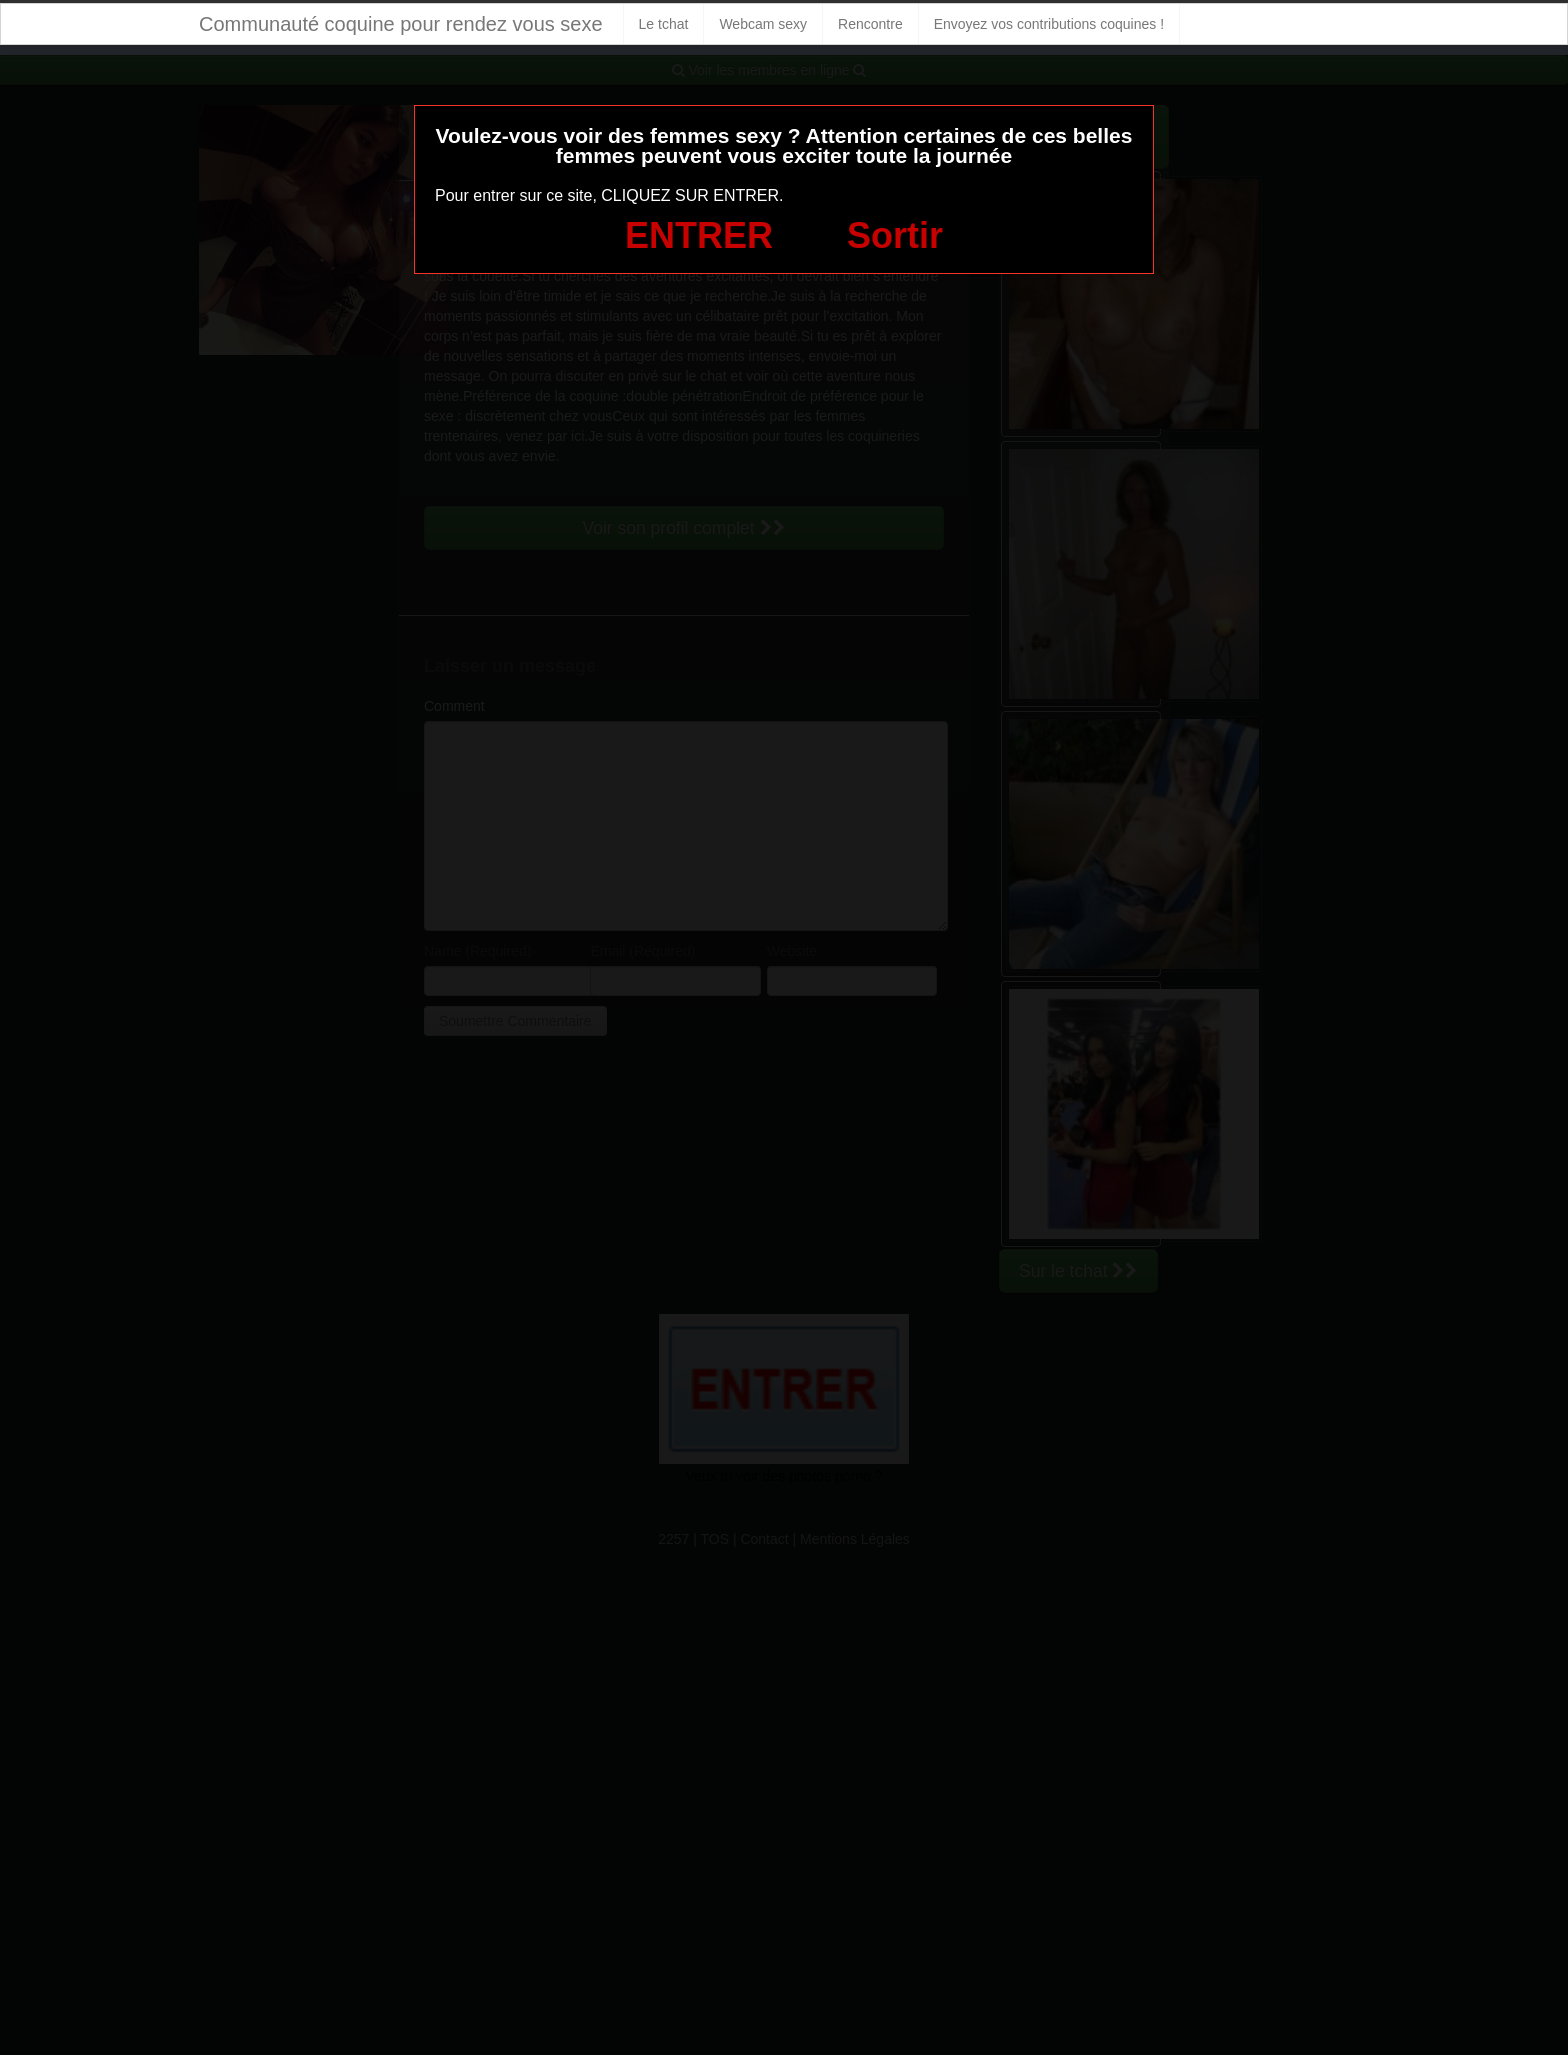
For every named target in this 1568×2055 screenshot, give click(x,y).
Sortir (895, 235)
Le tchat (664, 24)
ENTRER (699, 235)
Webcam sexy (763, 24)
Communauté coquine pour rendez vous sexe (401, 24)
